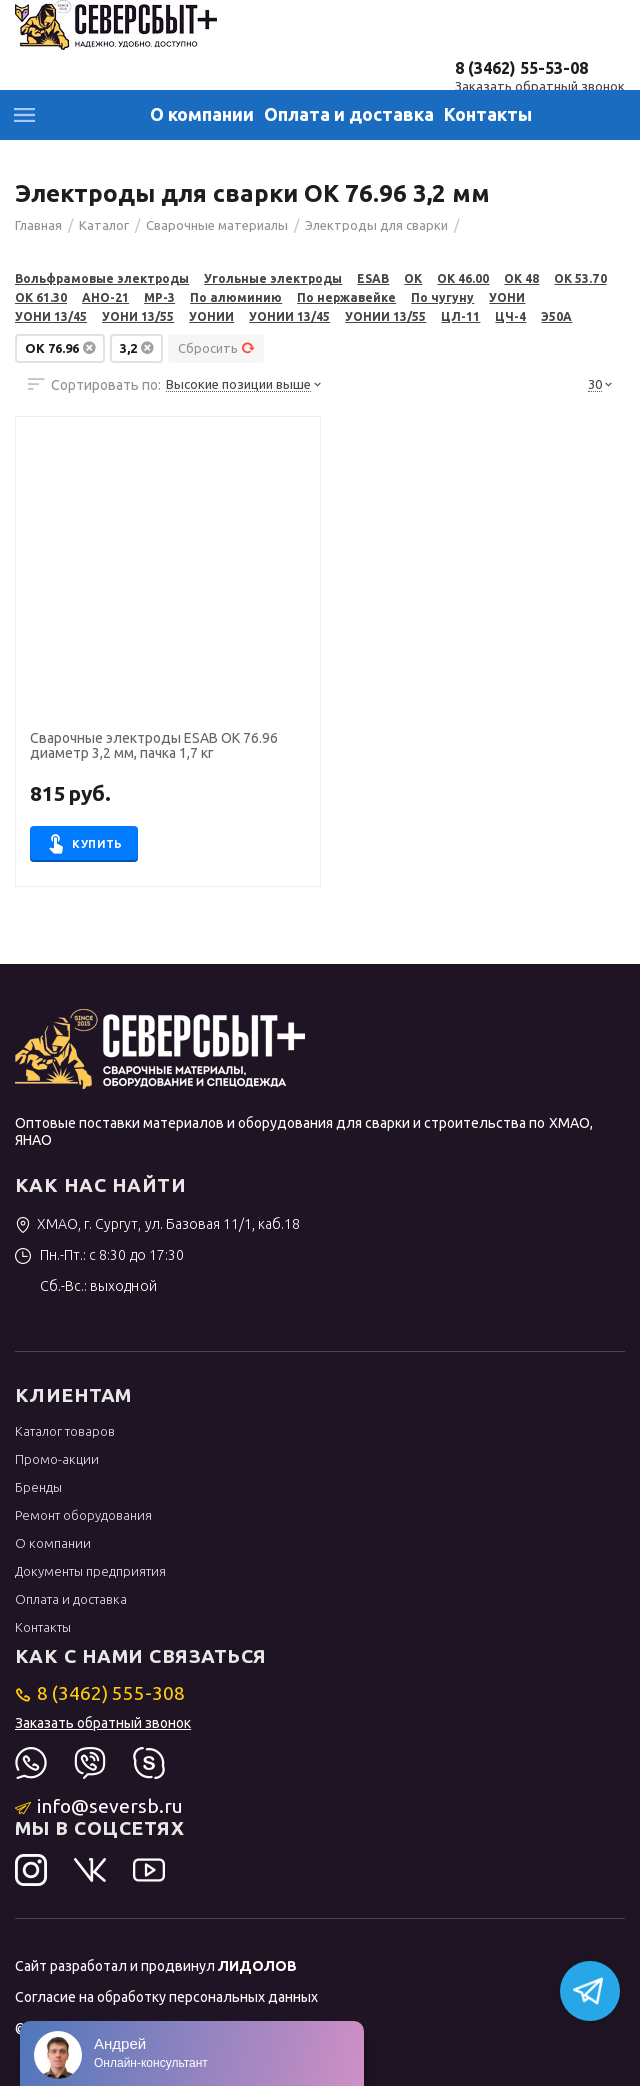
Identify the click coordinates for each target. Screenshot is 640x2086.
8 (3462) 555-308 (100, 1693)
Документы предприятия (90, 1571)
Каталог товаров (65, 1431)
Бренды (38, 1487)
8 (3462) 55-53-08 (521, 68)
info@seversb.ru (99, 1806)
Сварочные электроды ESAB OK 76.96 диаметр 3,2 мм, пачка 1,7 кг (154, 746)
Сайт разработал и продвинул (156, 1966)
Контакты (488, 114)
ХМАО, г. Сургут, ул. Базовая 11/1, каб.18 (157, 1224)
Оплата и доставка (349, 114)
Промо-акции (57, 1459)
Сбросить (216, 348)
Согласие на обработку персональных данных (166, 1997)
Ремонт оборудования (83, 1515)
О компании (202, 114)
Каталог (25, 115)
